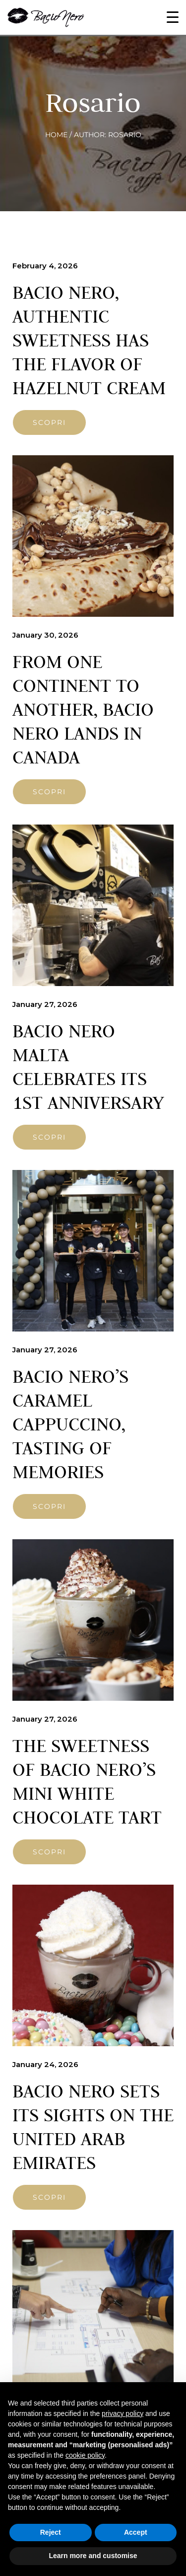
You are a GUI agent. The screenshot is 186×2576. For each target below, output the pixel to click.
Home (56, 134)
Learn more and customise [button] (93, 2556)
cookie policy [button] (85, 2455)
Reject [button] (50, 2532)
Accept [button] (135, 2532)
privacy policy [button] (122, 2413)
